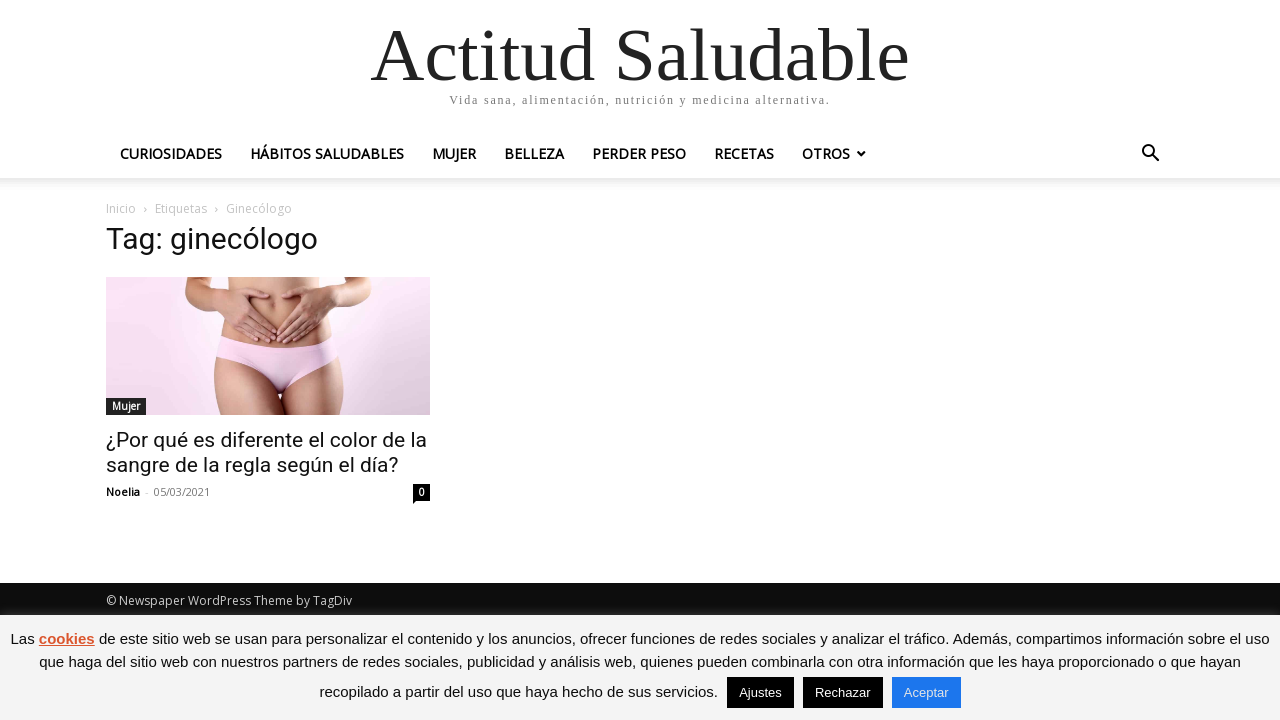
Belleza (534, 153)
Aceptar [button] (926, 692)
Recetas (744, 153)
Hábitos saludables (327, 153)
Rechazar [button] (843, 692)
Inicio (121, 208)
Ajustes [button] (760, 692)
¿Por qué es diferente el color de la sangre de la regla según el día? (266, 452)
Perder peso (639, 153)
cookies (67, 638)
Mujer (454, 153)
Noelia (123, 491)
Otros (826, 153)
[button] (1150, 155)
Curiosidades (171, 153)
